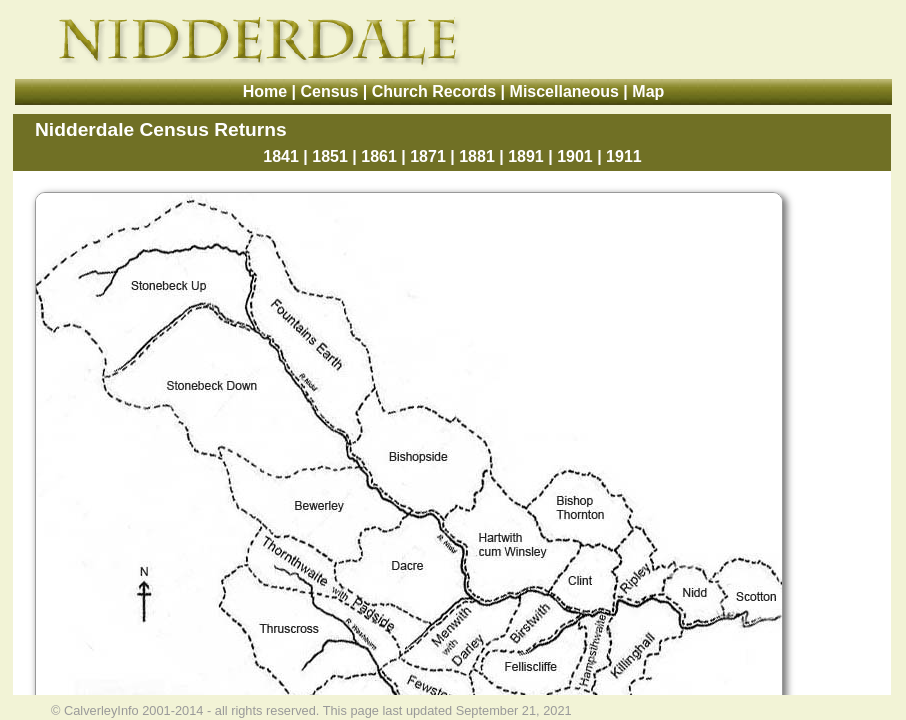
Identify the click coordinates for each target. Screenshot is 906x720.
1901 (575, 156)
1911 (624, 156)
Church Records (434, 91)
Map (648, 91)
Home (265, 91)
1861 (379, 156)
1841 (281, 156)
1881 (477, 156)
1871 (428, 156)
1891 (526, 156)
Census (330, 91)
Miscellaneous (564, 91)
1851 (330, 156)
